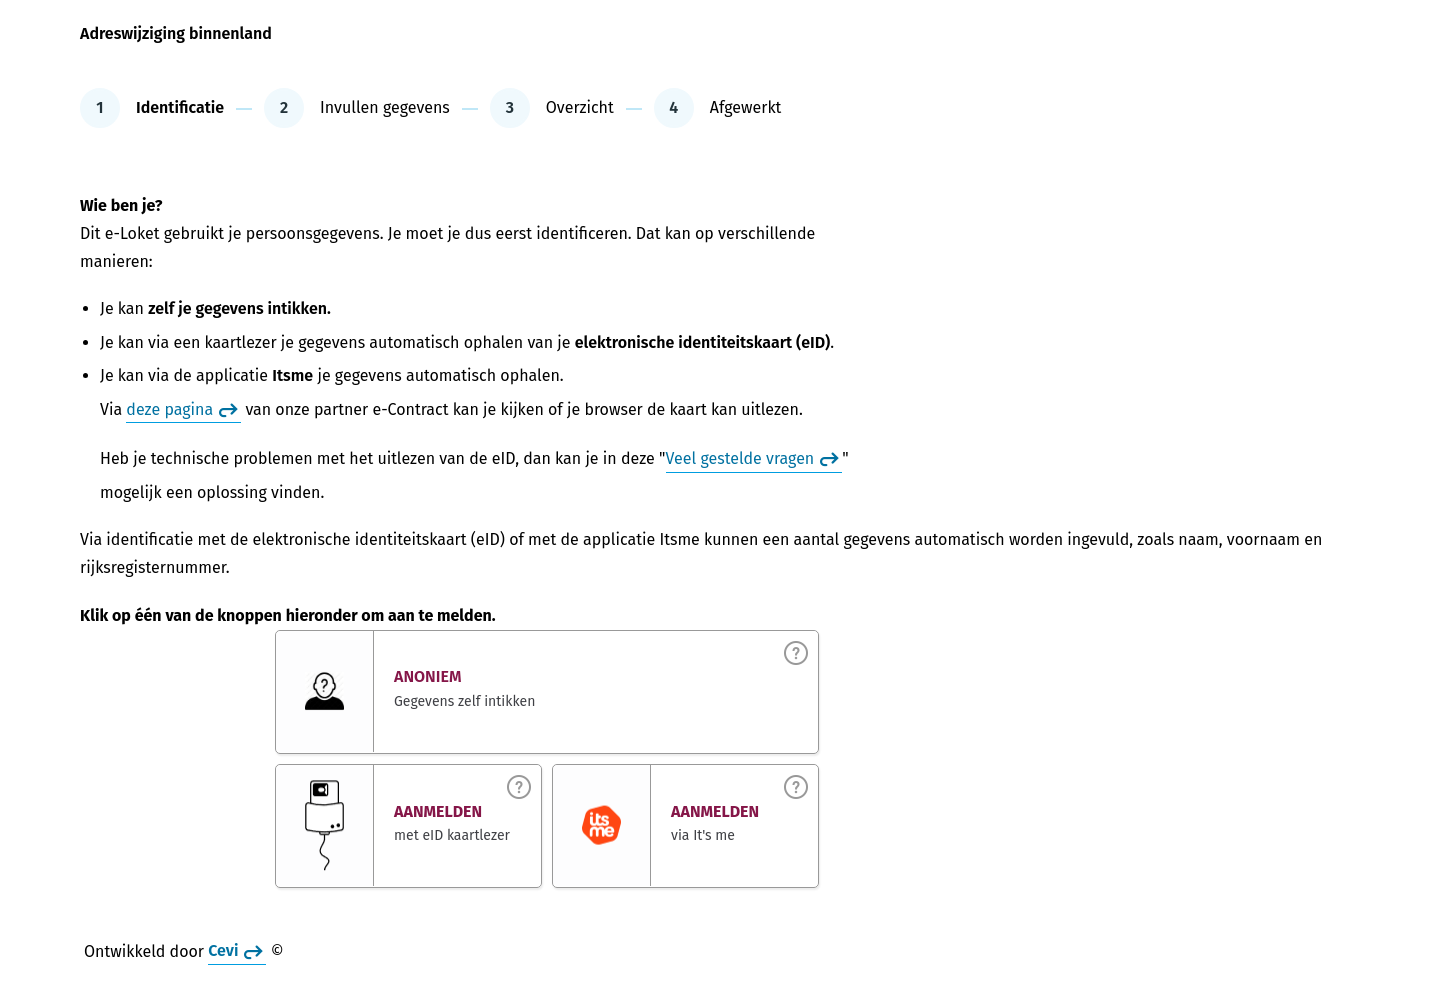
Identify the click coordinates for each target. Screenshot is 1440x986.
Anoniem (428, 677)
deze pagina (169, 409)
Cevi (223, 951)
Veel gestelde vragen (740, 458)
